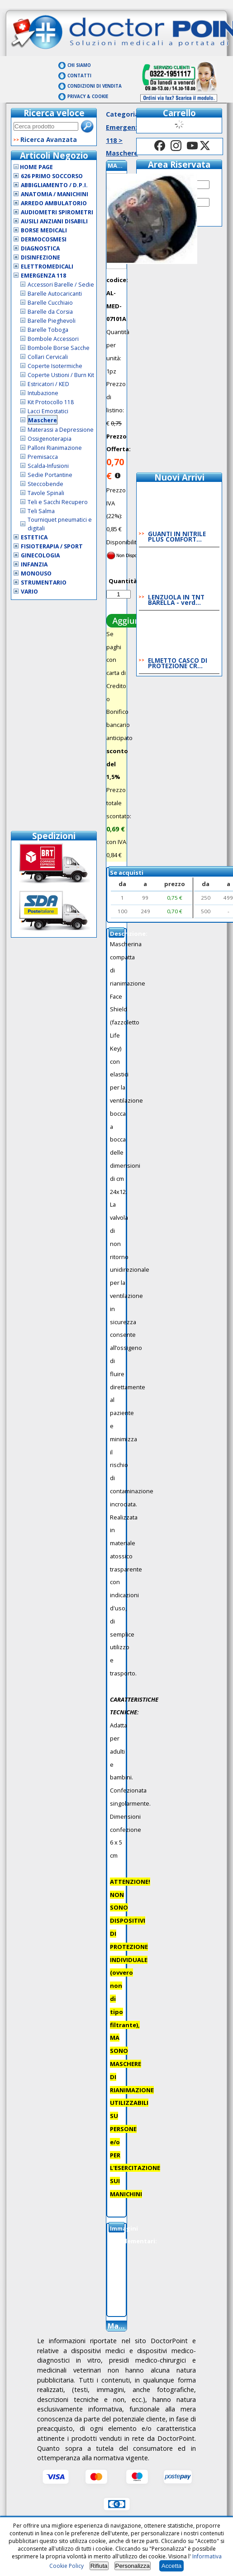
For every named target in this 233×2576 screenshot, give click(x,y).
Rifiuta (99, 2565)
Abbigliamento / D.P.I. (54, 185)
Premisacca (43, 457)
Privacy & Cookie (87, 96)
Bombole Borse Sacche (59, 348)
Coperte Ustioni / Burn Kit (61, 375)
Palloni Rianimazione (55, 448)
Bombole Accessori (53, 339)
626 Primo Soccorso (52, 176)
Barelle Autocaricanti (55, 293)
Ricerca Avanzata (48, 139)
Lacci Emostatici (48, 411)
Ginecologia (40, 555)
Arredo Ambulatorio (54, 203)
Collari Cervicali (48, 357)
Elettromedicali (47, 266)
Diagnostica (40, 248)
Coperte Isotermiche (55, 366)
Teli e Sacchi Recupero (58, 502)
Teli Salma (41, 511)
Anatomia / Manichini (54, 194)
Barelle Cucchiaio (50, 303)
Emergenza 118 (43, 275)
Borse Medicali (44, 230)
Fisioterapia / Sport (52, 546)
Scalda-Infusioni (48, 466)
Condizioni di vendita (94, 86)
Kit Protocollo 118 (51, 402)
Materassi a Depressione (61, 430)
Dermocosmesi (44, 239)
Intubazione (43, 393)
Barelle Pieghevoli (52, 321)
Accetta (171, 2565)
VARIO (29, 591)
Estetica (34, 537)
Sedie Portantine (50, 475)
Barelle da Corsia (50, 312)
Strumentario (44, 582)
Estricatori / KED (48, 384)
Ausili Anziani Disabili (54, 221)
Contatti (79, 76)
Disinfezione (40, 257)
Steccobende (45, 484)
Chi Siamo (79, 65)
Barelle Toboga (48, 330)
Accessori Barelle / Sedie (61, 284)
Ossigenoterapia (49, 439)
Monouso (36, 573)
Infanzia (34, 564)
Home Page (33, 167)
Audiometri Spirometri (57, 212)
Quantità (123, 581)
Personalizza (132, 2565)
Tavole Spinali (46, 493)
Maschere (42, 420)
